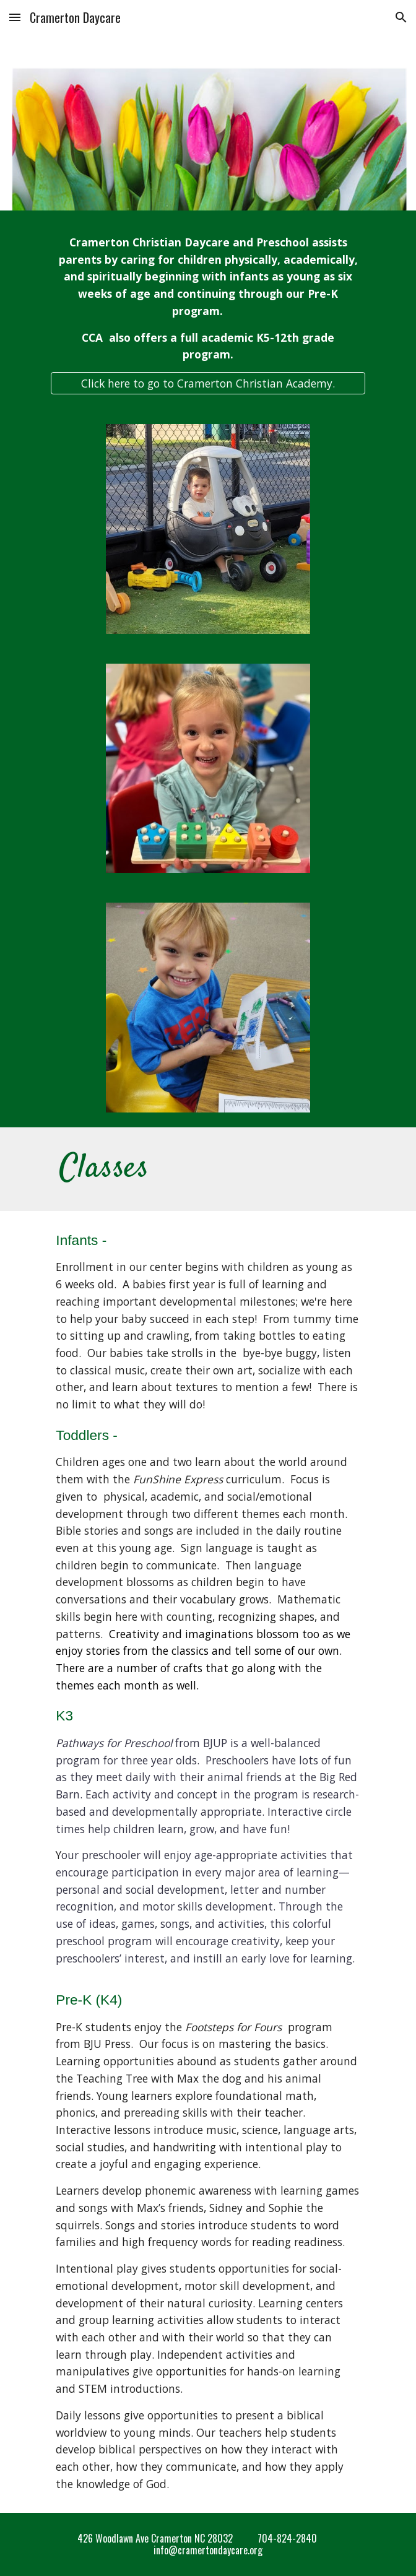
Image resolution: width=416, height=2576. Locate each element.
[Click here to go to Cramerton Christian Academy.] (207, 383)
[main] (208, 298)
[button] (15, 17)
